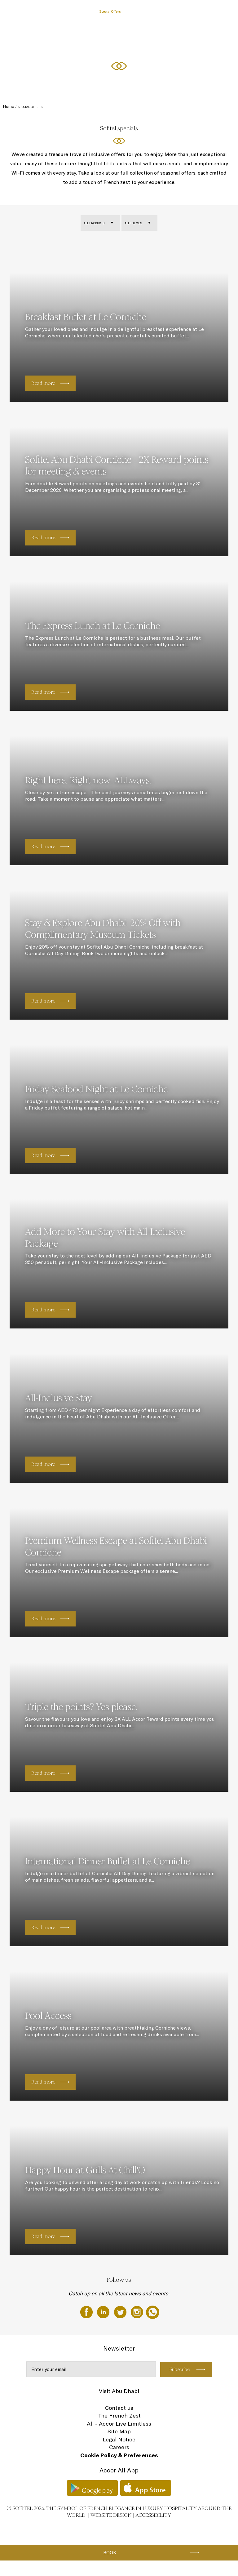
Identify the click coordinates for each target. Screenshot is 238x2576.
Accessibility (153, 2515)
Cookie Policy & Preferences (119, 2455)
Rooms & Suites (80, 11)
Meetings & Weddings (202, 11)
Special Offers (110, 11)
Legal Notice (119, 2439)
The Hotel (22, 11)
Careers (119, 2447)
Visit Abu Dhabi (119, 2391)
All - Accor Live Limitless (119, 2423)
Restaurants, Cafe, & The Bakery (152, 11)
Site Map (119, 2431)
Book (109, 2553)
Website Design (111, 2515)
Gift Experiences (49, 11)
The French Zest (119, 2415)
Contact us (119, 2407)
